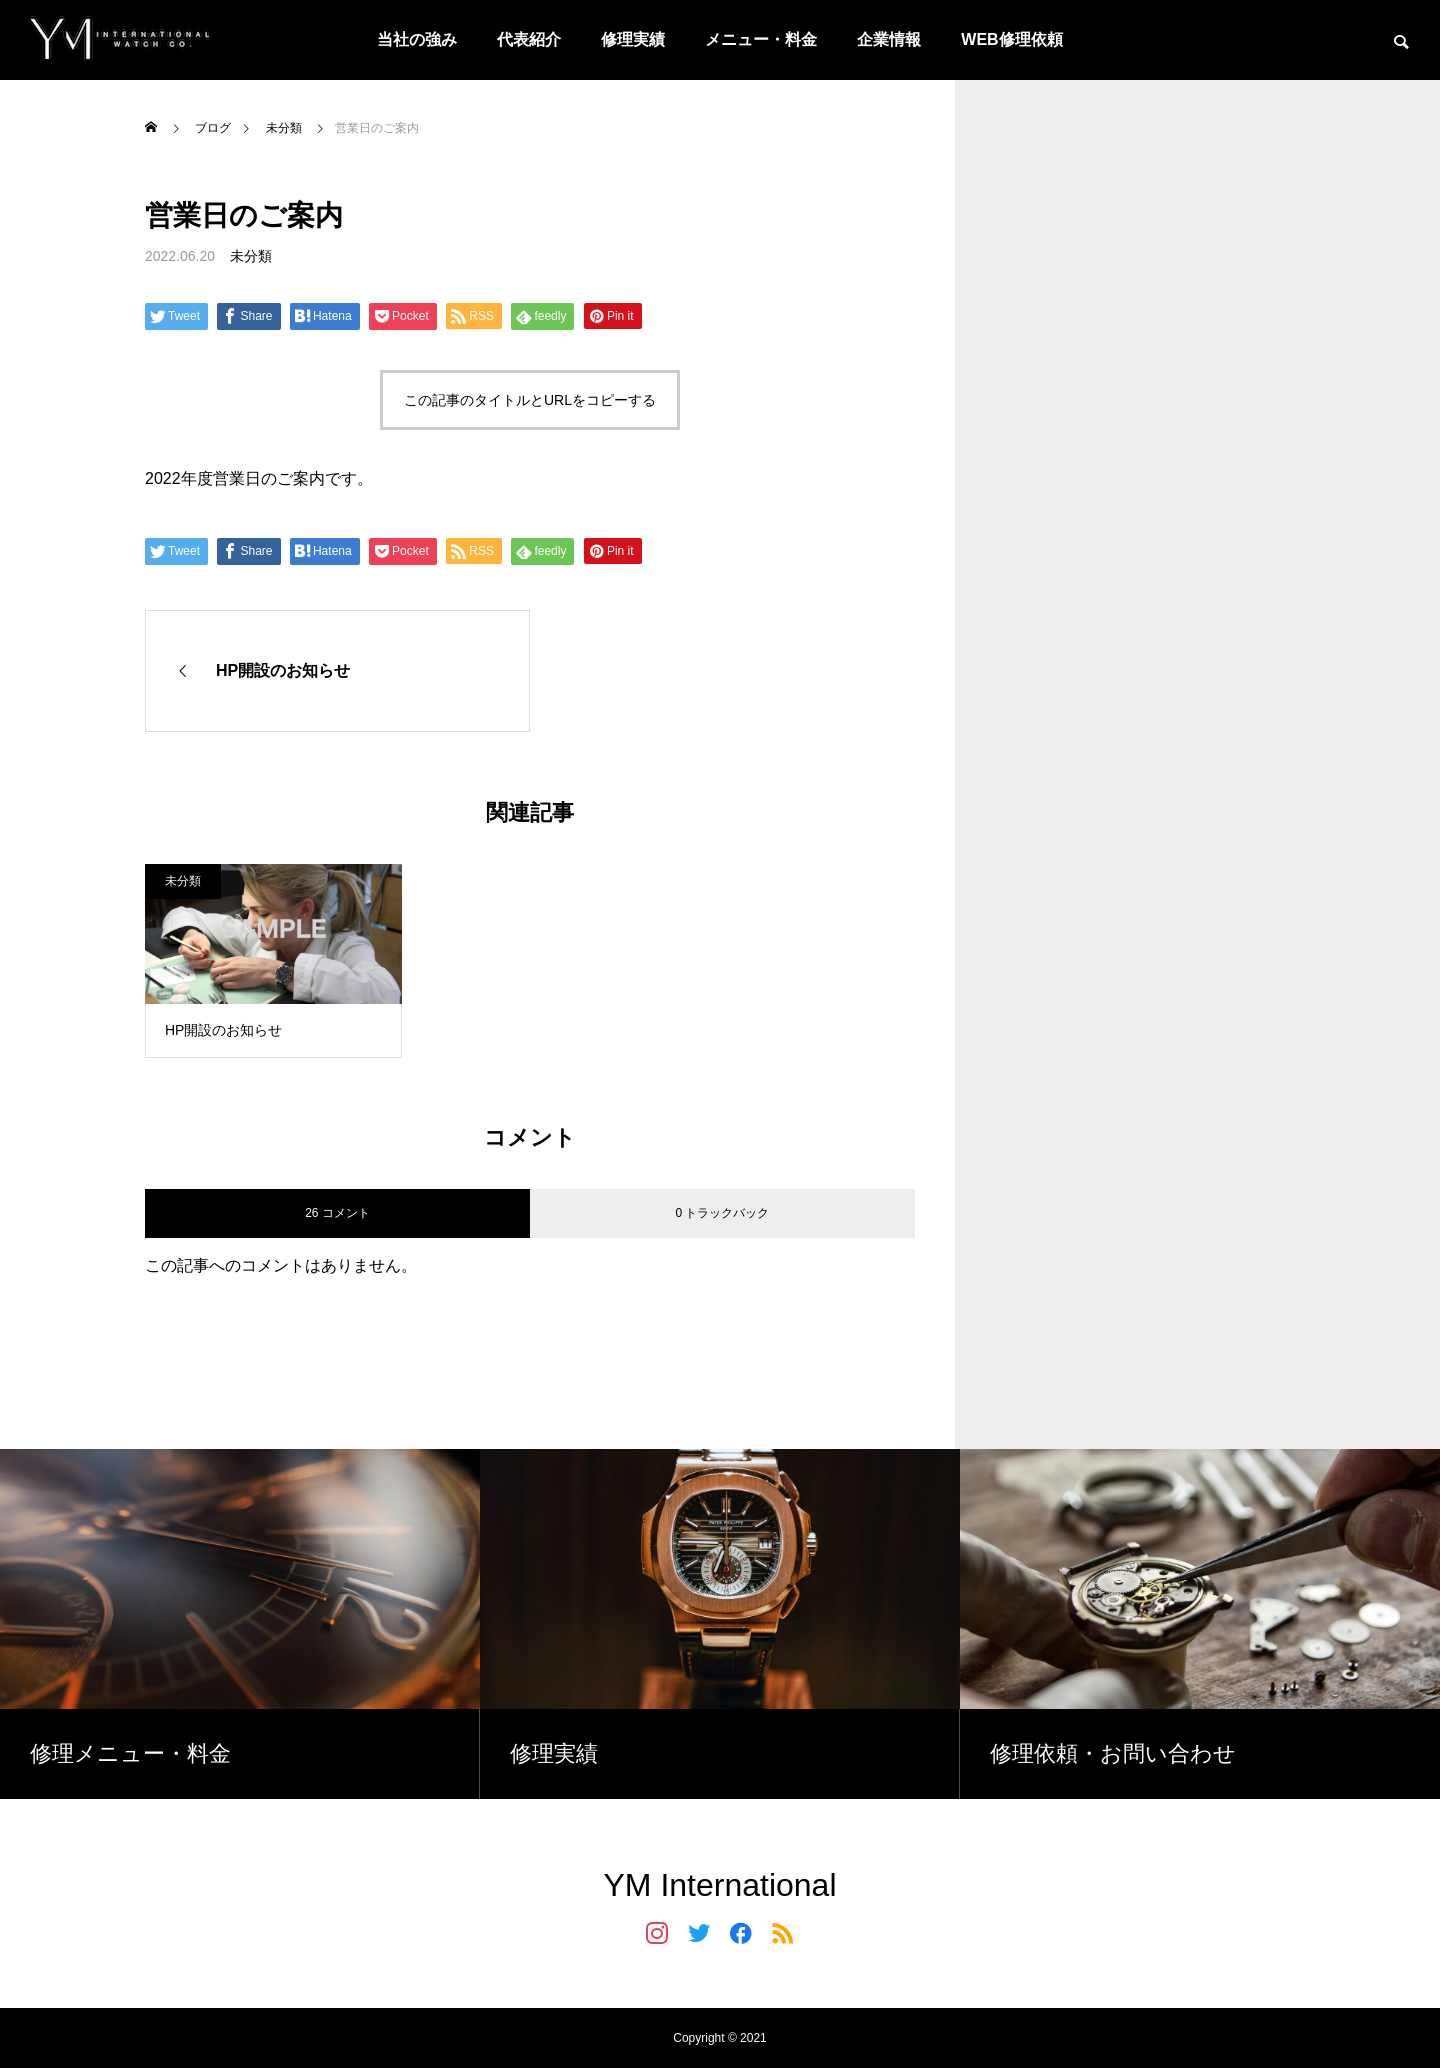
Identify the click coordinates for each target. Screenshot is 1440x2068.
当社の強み (417, 39)
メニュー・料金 (761, 39)
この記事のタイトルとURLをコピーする (530, 400)
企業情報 (889, 39)
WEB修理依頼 (1011, 39)
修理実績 (633, 39)
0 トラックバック (722, 1213)
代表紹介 (529, 39)
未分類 (251, 256)
